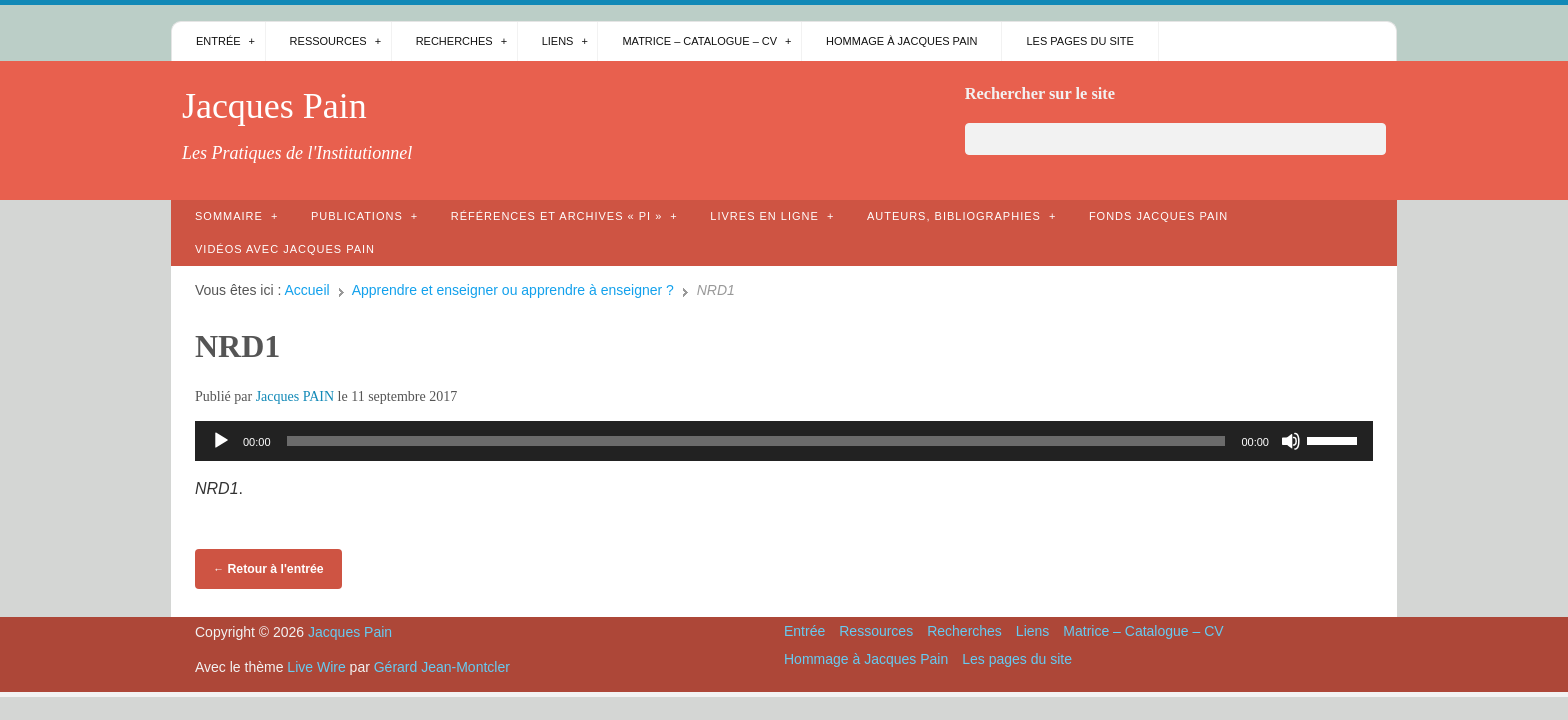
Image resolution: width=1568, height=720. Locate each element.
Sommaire (229, 216)
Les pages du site (1079, 41)
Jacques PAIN (295, 396)
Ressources (328, 41)
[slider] (756, 441)
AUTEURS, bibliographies (954, 216)
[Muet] (1291, 441)
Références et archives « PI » (557, 216)
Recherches (454, 41)
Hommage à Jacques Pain (901, 41)
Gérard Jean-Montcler (442, 667)
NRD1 (237, 346)
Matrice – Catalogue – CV (699, 41)
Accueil (307, 290)
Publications (357, 216)
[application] (784, 441)
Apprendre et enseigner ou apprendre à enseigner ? (513, 290)
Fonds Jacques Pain (1158, 216)
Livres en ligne (764, 216)
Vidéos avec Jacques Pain (285, 249)
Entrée (218, 41)
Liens (558, 41)
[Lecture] (221, 441)
